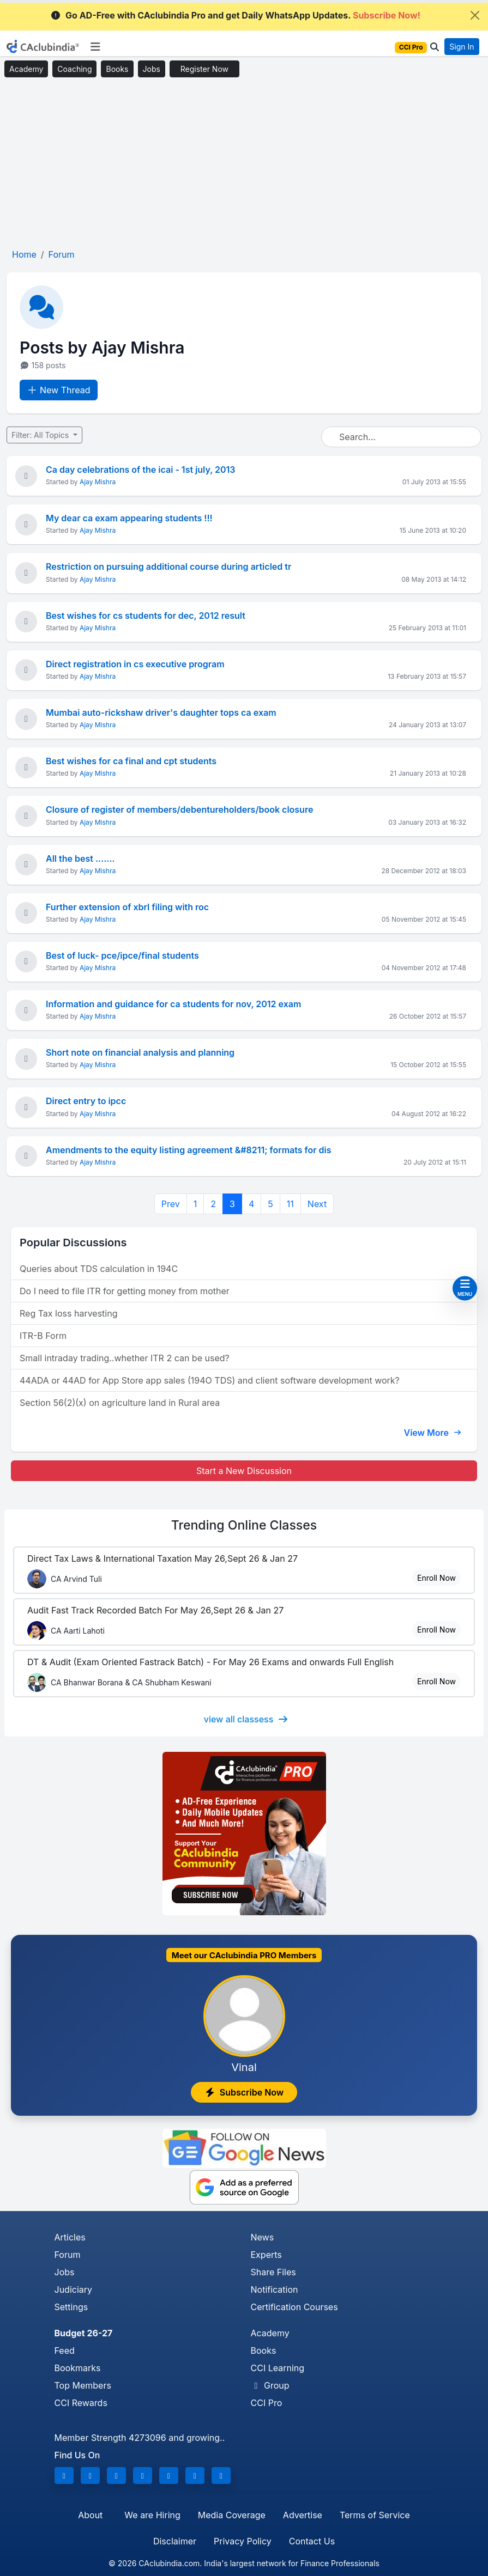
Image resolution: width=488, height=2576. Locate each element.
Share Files (273, 2272)
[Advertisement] (244, 163)
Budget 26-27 (84, 2333)
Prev (170, 1203)
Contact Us (312, 2541)
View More (432, 1432)
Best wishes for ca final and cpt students (131, 761)
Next (317, 1203)
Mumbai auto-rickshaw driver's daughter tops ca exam (161, 712)
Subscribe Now (244, 2092)
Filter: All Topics (41, 435)
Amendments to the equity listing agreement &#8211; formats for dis (189, 1149)
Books (117, 69)
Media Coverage (232, 2515)
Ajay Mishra (98, 482)
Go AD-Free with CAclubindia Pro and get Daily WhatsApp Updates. (235, 15)
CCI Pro (266, 2402)
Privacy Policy (243, 2541)
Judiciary (74, 2289)
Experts (266, 2254)
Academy (26, 69)
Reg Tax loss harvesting (68, 1313)
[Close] (475, 15)
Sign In (461, 46)
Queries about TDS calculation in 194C (99, 1268)
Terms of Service (375, 2515)
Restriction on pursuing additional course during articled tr (168, 566)
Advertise (302, 2515)
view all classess (246, 1719)
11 (290, 1203)
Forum (68, 2254)
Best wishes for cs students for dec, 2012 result (145, 615)
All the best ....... (80, 858)
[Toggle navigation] (95, 47)
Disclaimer (174, 2541)
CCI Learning (278, 2367)
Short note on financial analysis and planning (140, 1052)
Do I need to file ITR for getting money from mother (125, 1291)
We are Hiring (152, 2515)
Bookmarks (78, 2367)
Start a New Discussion (244, 1470)
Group (270, 2385)
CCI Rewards (81, 2402)
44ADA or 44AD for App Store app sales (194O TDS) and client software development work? (210, 1380)
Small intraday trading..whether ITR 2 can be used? (125, 1358)
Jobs (151, 69)
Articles (70, 2237)
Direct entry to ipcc (86, 1100)
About (90, 2515)
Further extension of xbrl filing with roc (127, 907)
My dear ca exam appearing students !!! (129, 518)
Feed (65, 2350)
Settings (71, 2306)
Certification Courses (294, 2306)
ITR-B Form (43, 1335)
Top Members (83, 2385)
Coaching (74, 69)
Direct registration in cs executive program (135, 664)
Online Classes (244, 1525)
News (262, 2237)
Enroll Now (436, 1577)
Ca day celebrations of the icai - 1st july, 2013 (140, 469)
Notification (274, 2289)
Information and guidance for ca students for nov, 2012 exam (173, 1003)
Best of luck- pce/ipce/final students (122, 955)
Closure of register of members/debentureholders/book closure (179, 809)
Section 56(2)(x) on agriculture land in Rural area (120, 1402)
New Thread (59, 390)
